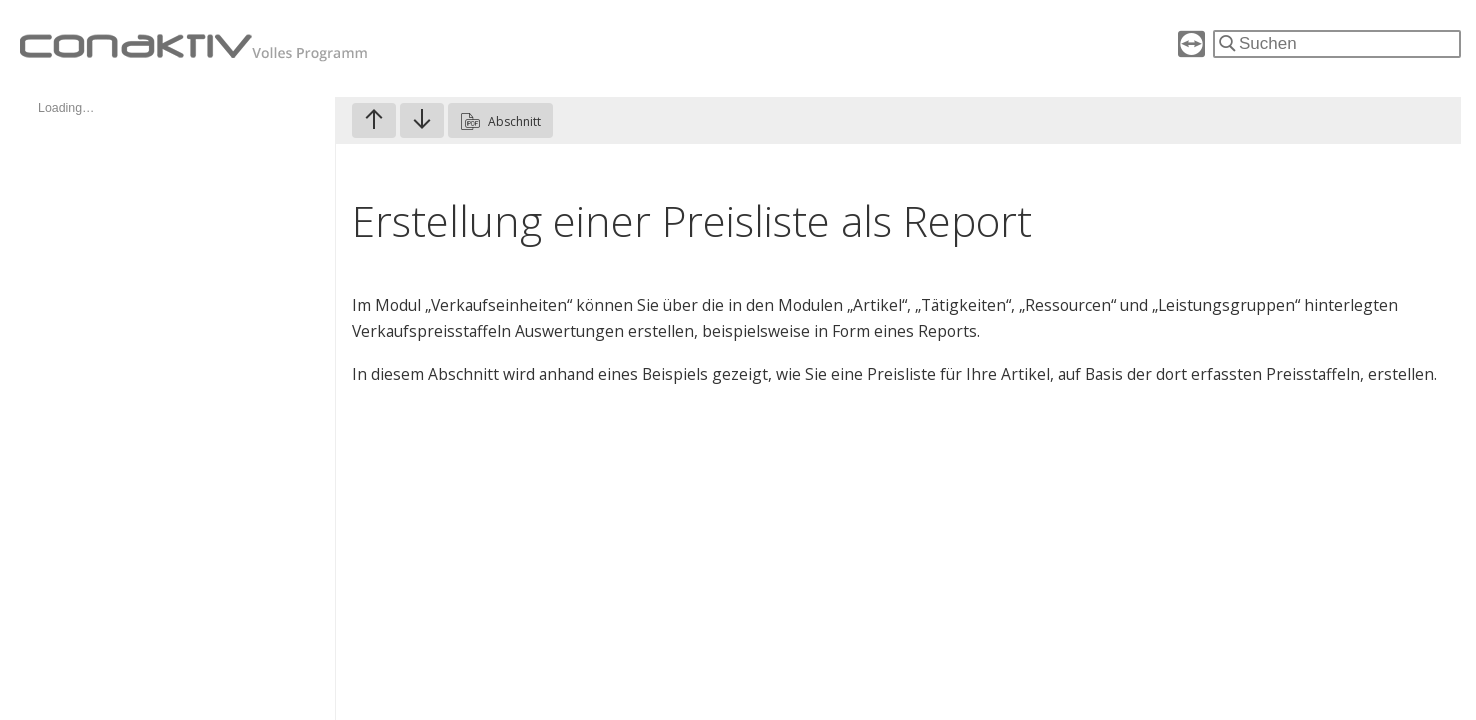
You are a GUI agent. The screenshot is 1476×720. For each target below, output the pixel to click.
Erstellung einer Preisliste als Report (692, 220)
